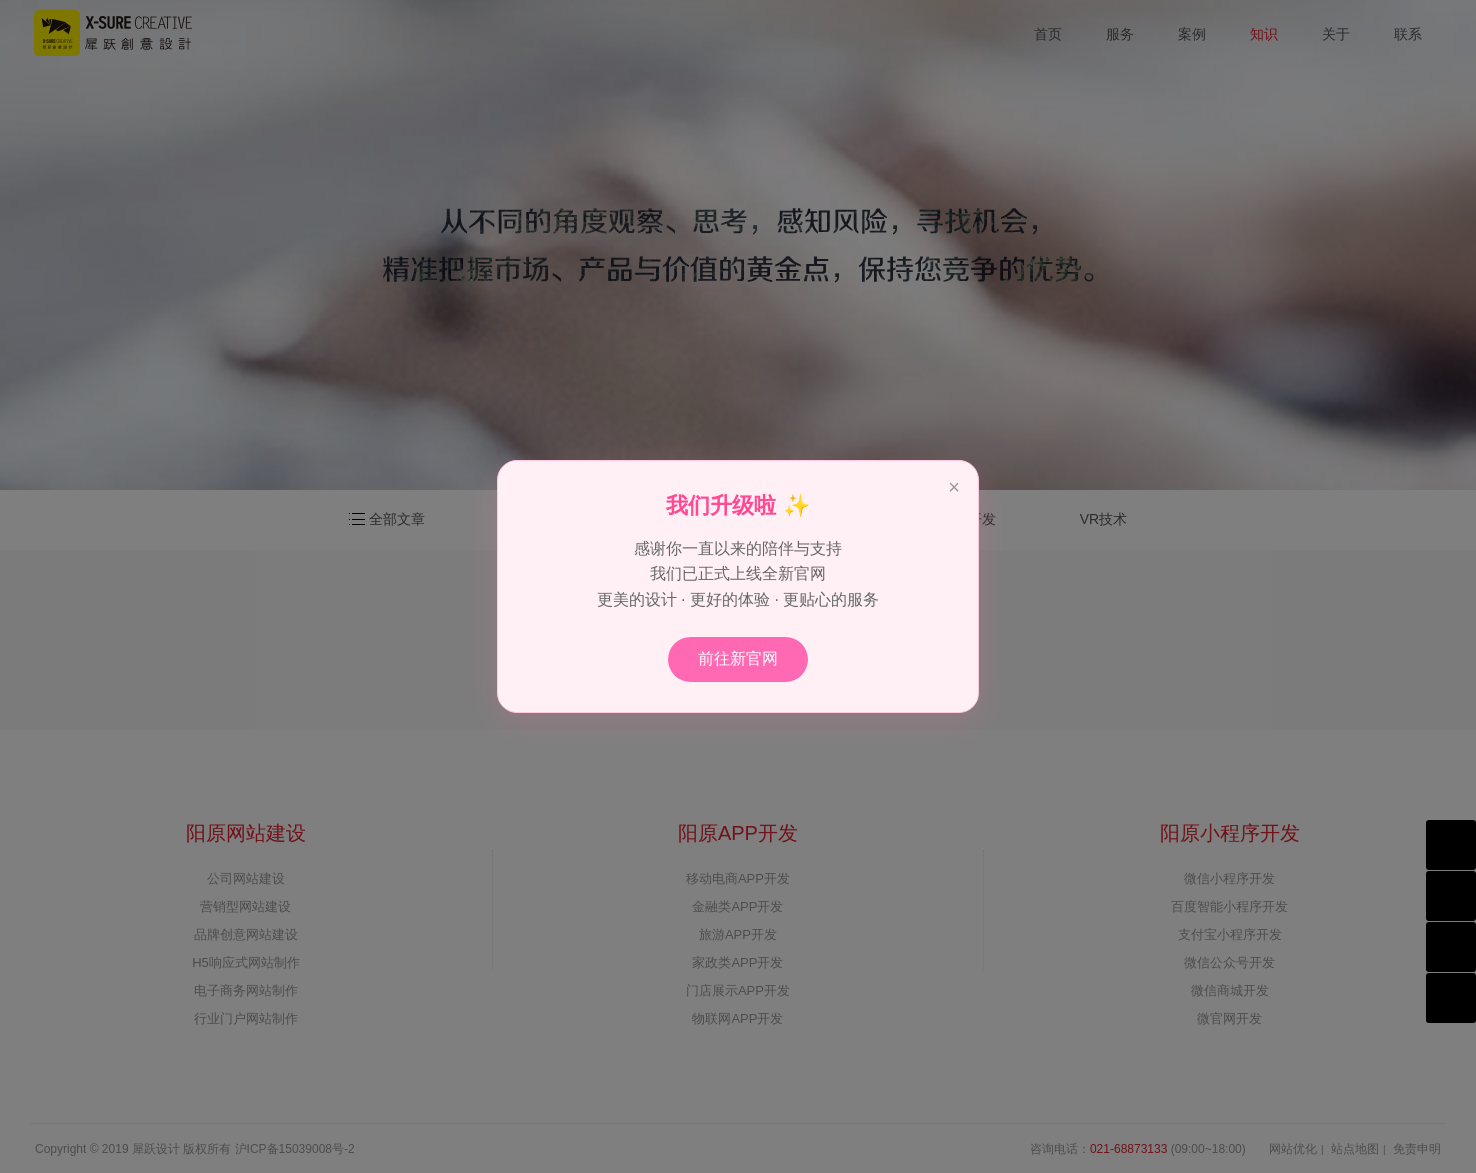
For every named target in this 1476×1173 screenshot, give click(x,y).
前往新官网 (738, 658)
